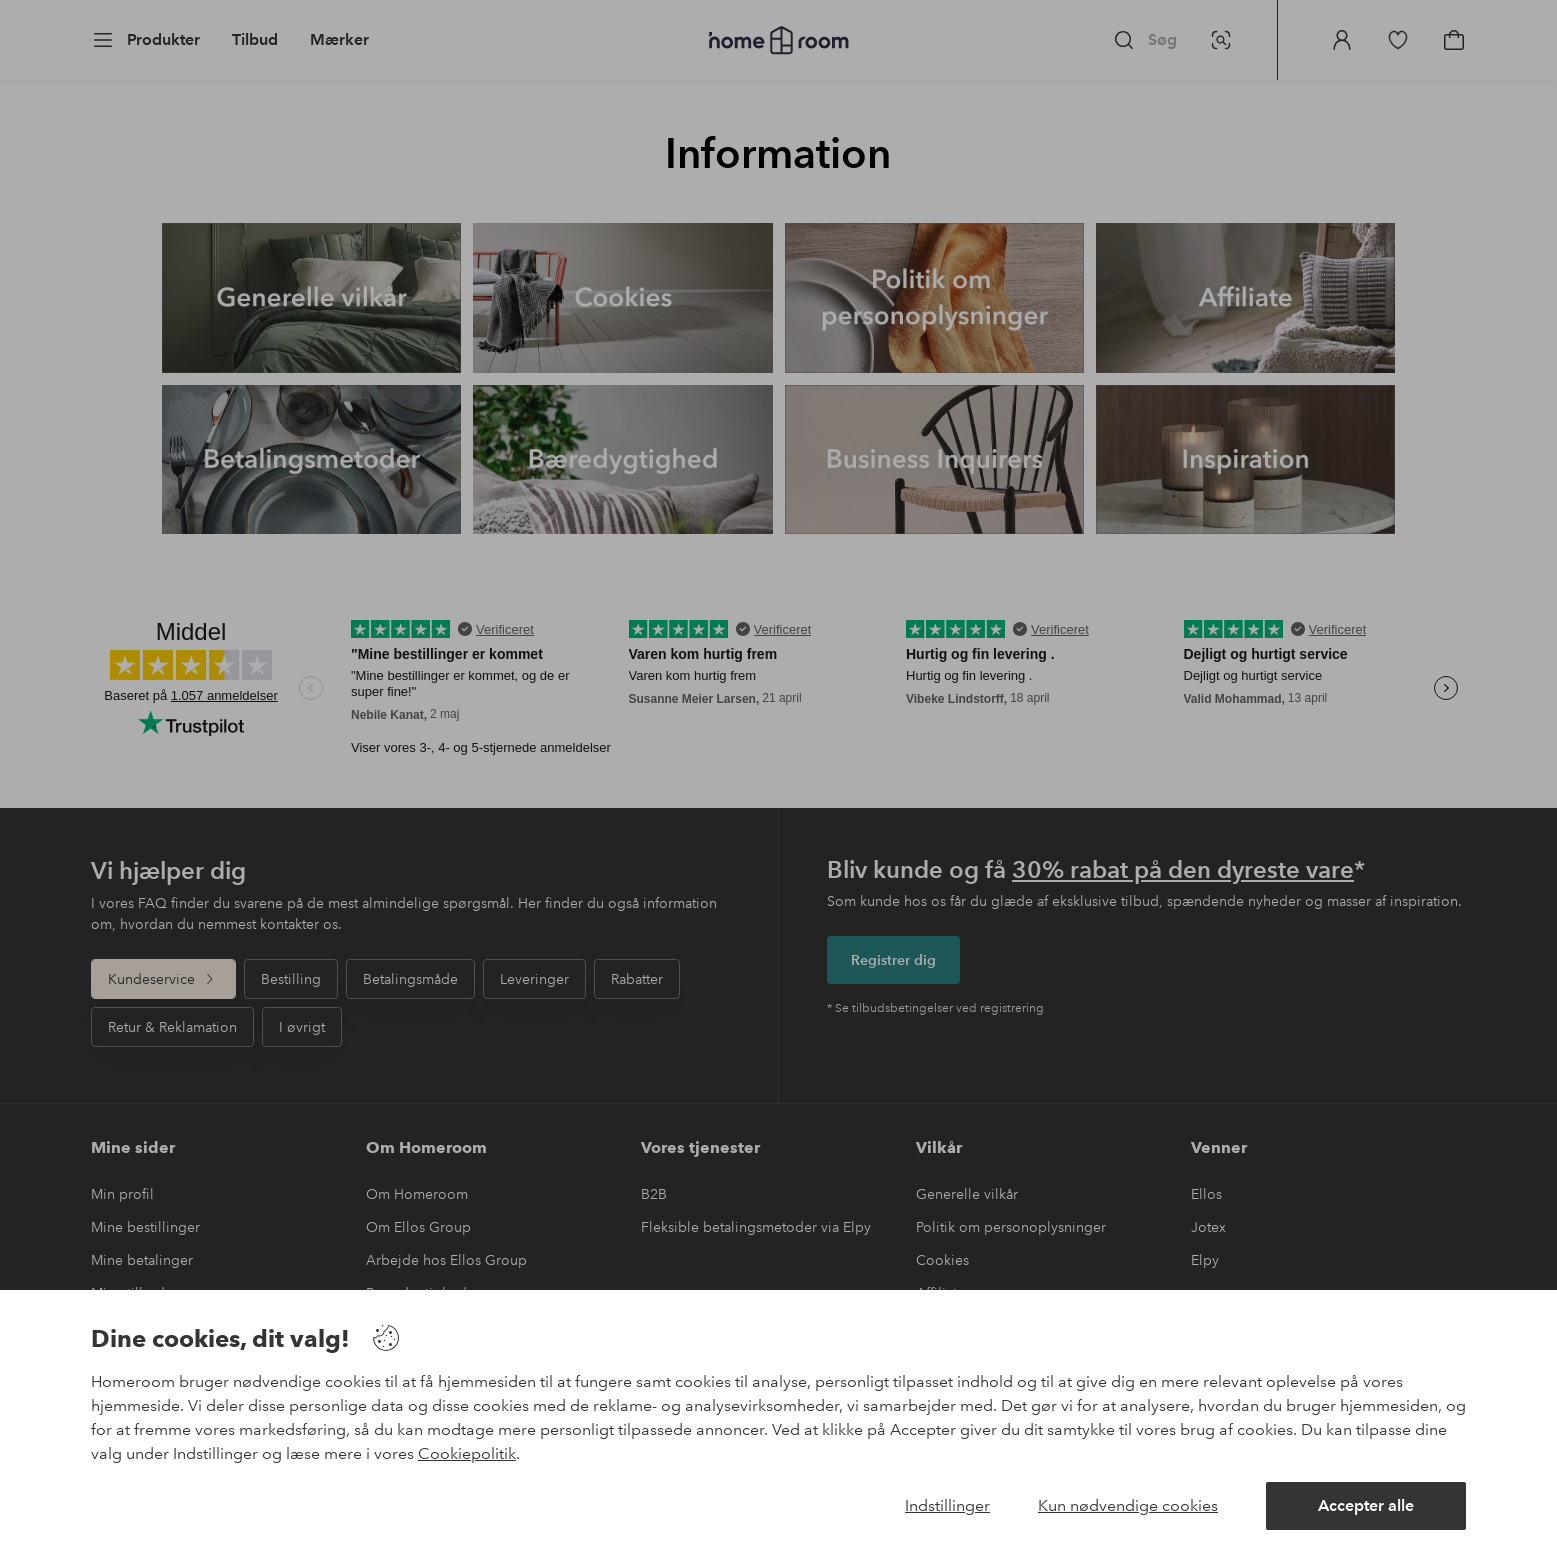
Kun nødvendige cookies (1128, 1505)
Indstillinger (947, 1505)
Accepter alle (1366, 1505)
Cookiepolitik (467, 1453)
